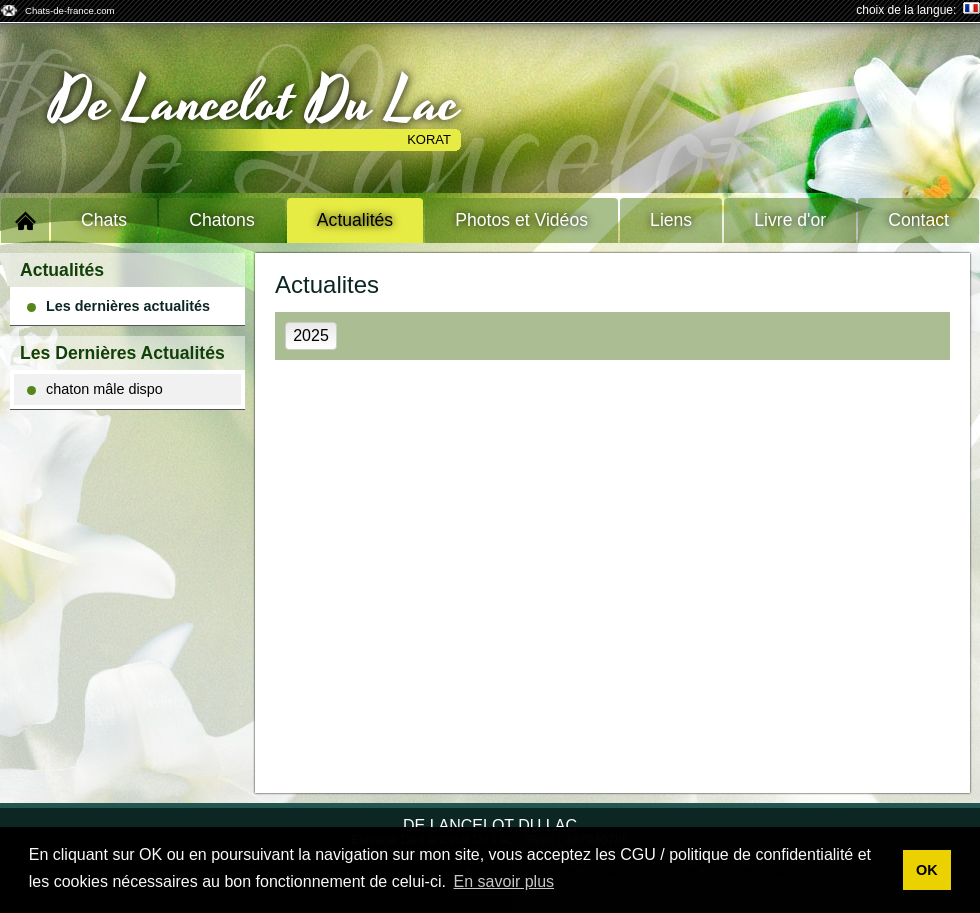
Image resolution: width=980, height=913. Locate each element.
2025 (311, 335)
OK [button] (927, 870)
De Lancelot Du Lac (255, 103)
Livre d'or (790, 220)
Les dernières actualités (118, 306)
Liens (671, 220)
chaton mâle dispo (95, 389)
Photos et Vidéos (521, 220)
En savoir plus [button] (504, 881)
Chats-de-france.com (70, 10)
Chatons (222, 220)
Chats (104, 220)
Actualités (355, 220)
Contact (918, 220)
